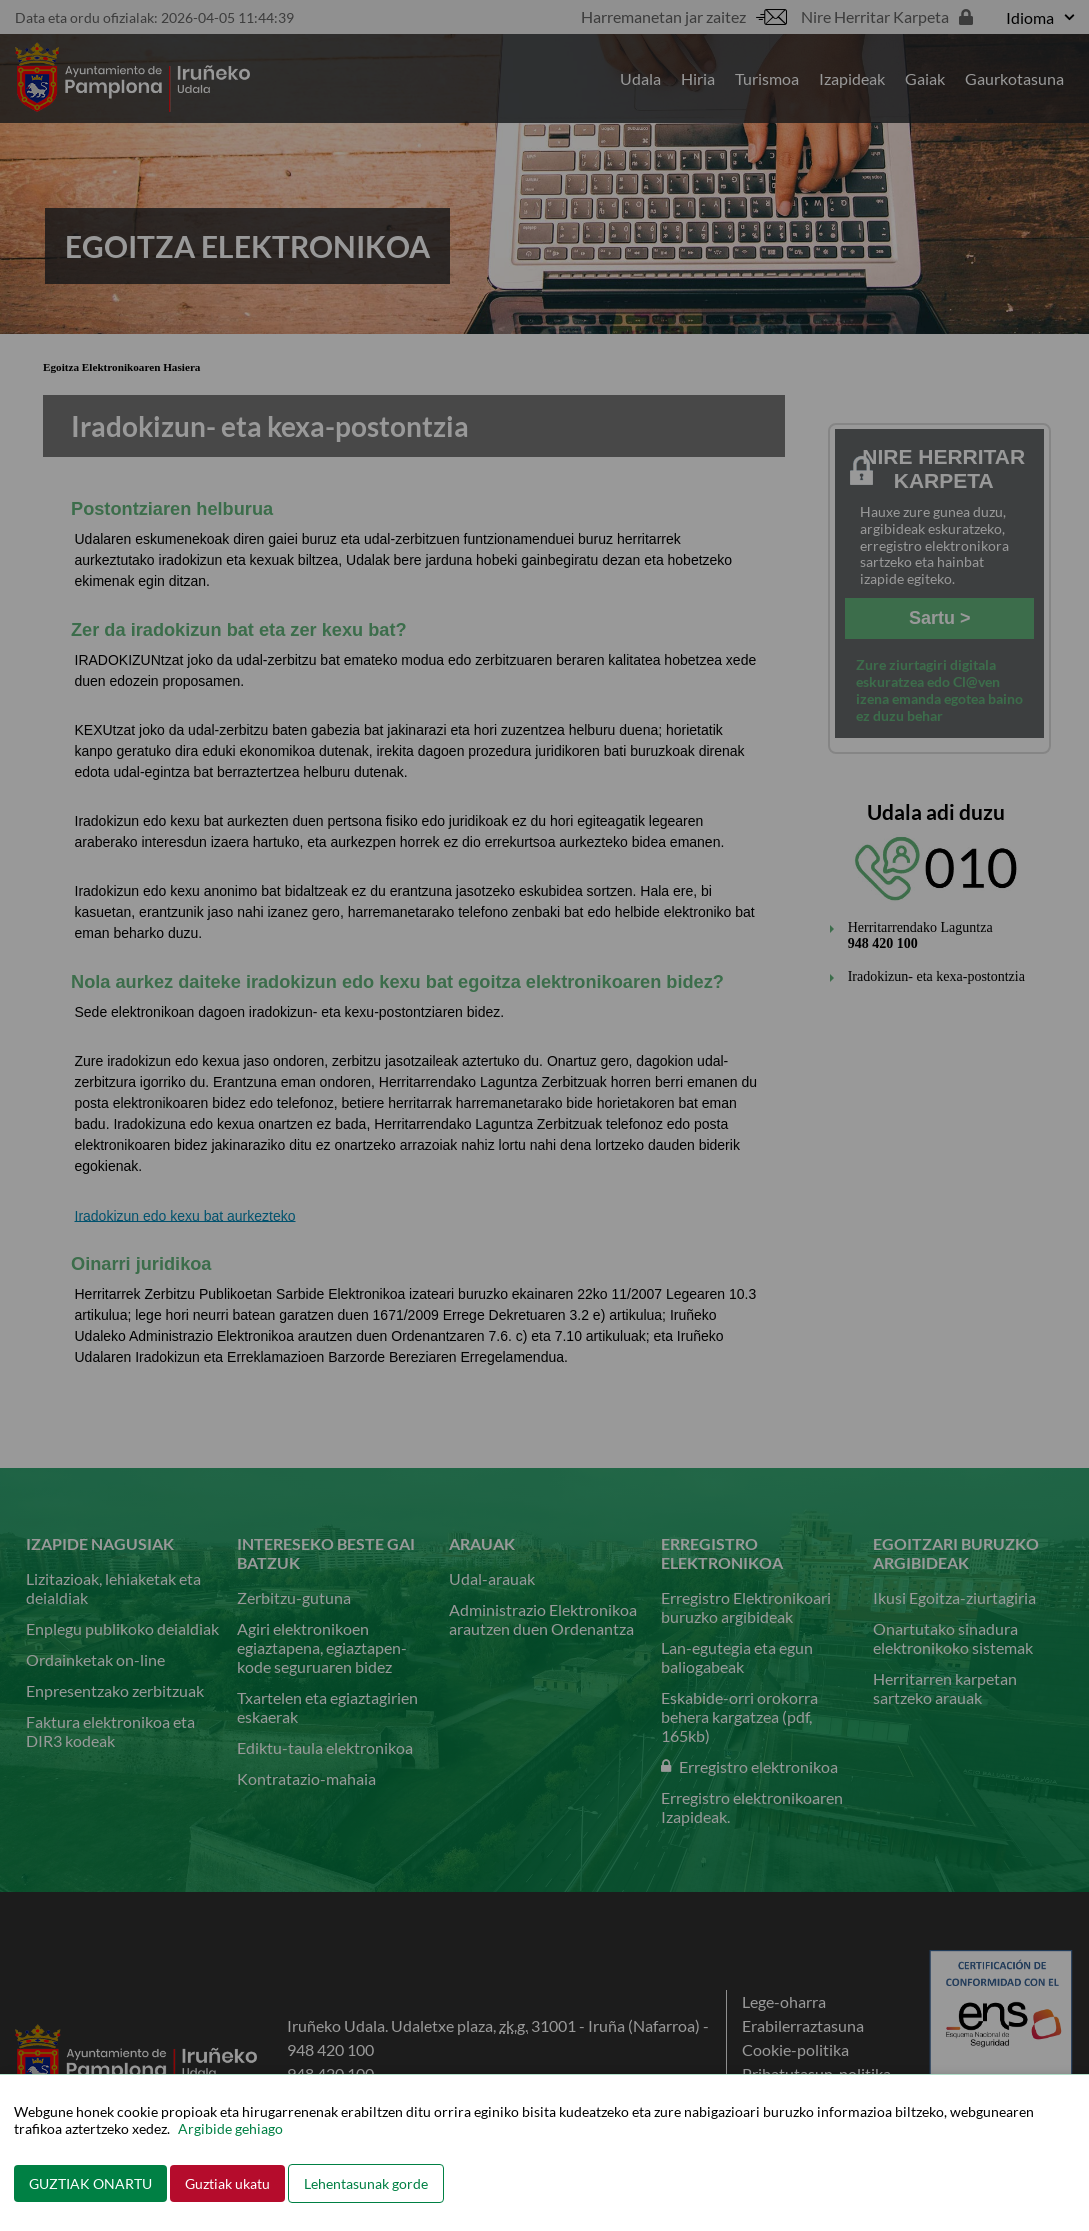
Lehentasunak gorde (366, 2183)
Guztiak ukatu (227, 2183)
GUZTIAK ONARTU (90, 2183)
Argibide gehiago (230, 2128)
